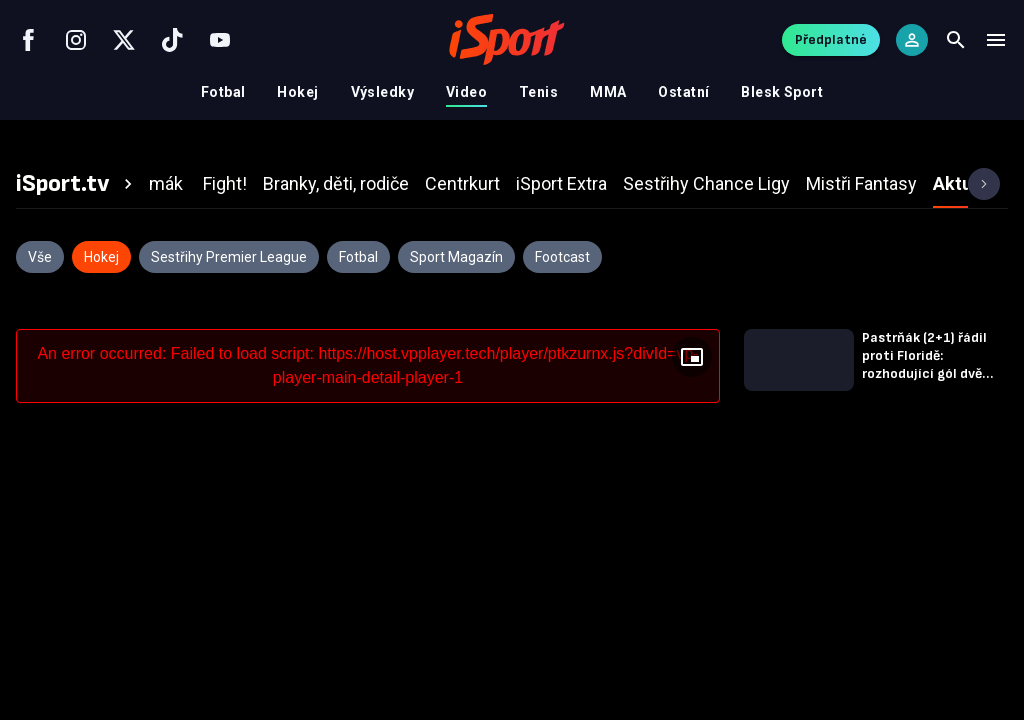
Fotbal (223, 92)
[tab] (77, 184)
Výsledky (382, 92)
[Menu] (996, 40)
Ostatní (683, 92)
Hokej (297, 92)
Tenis (538, 92)
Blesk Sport (782, 92)
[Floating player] (692, 357)
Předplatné (831, 39)
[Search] (956, 40)
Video (466, 92)
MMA (608, 92)
